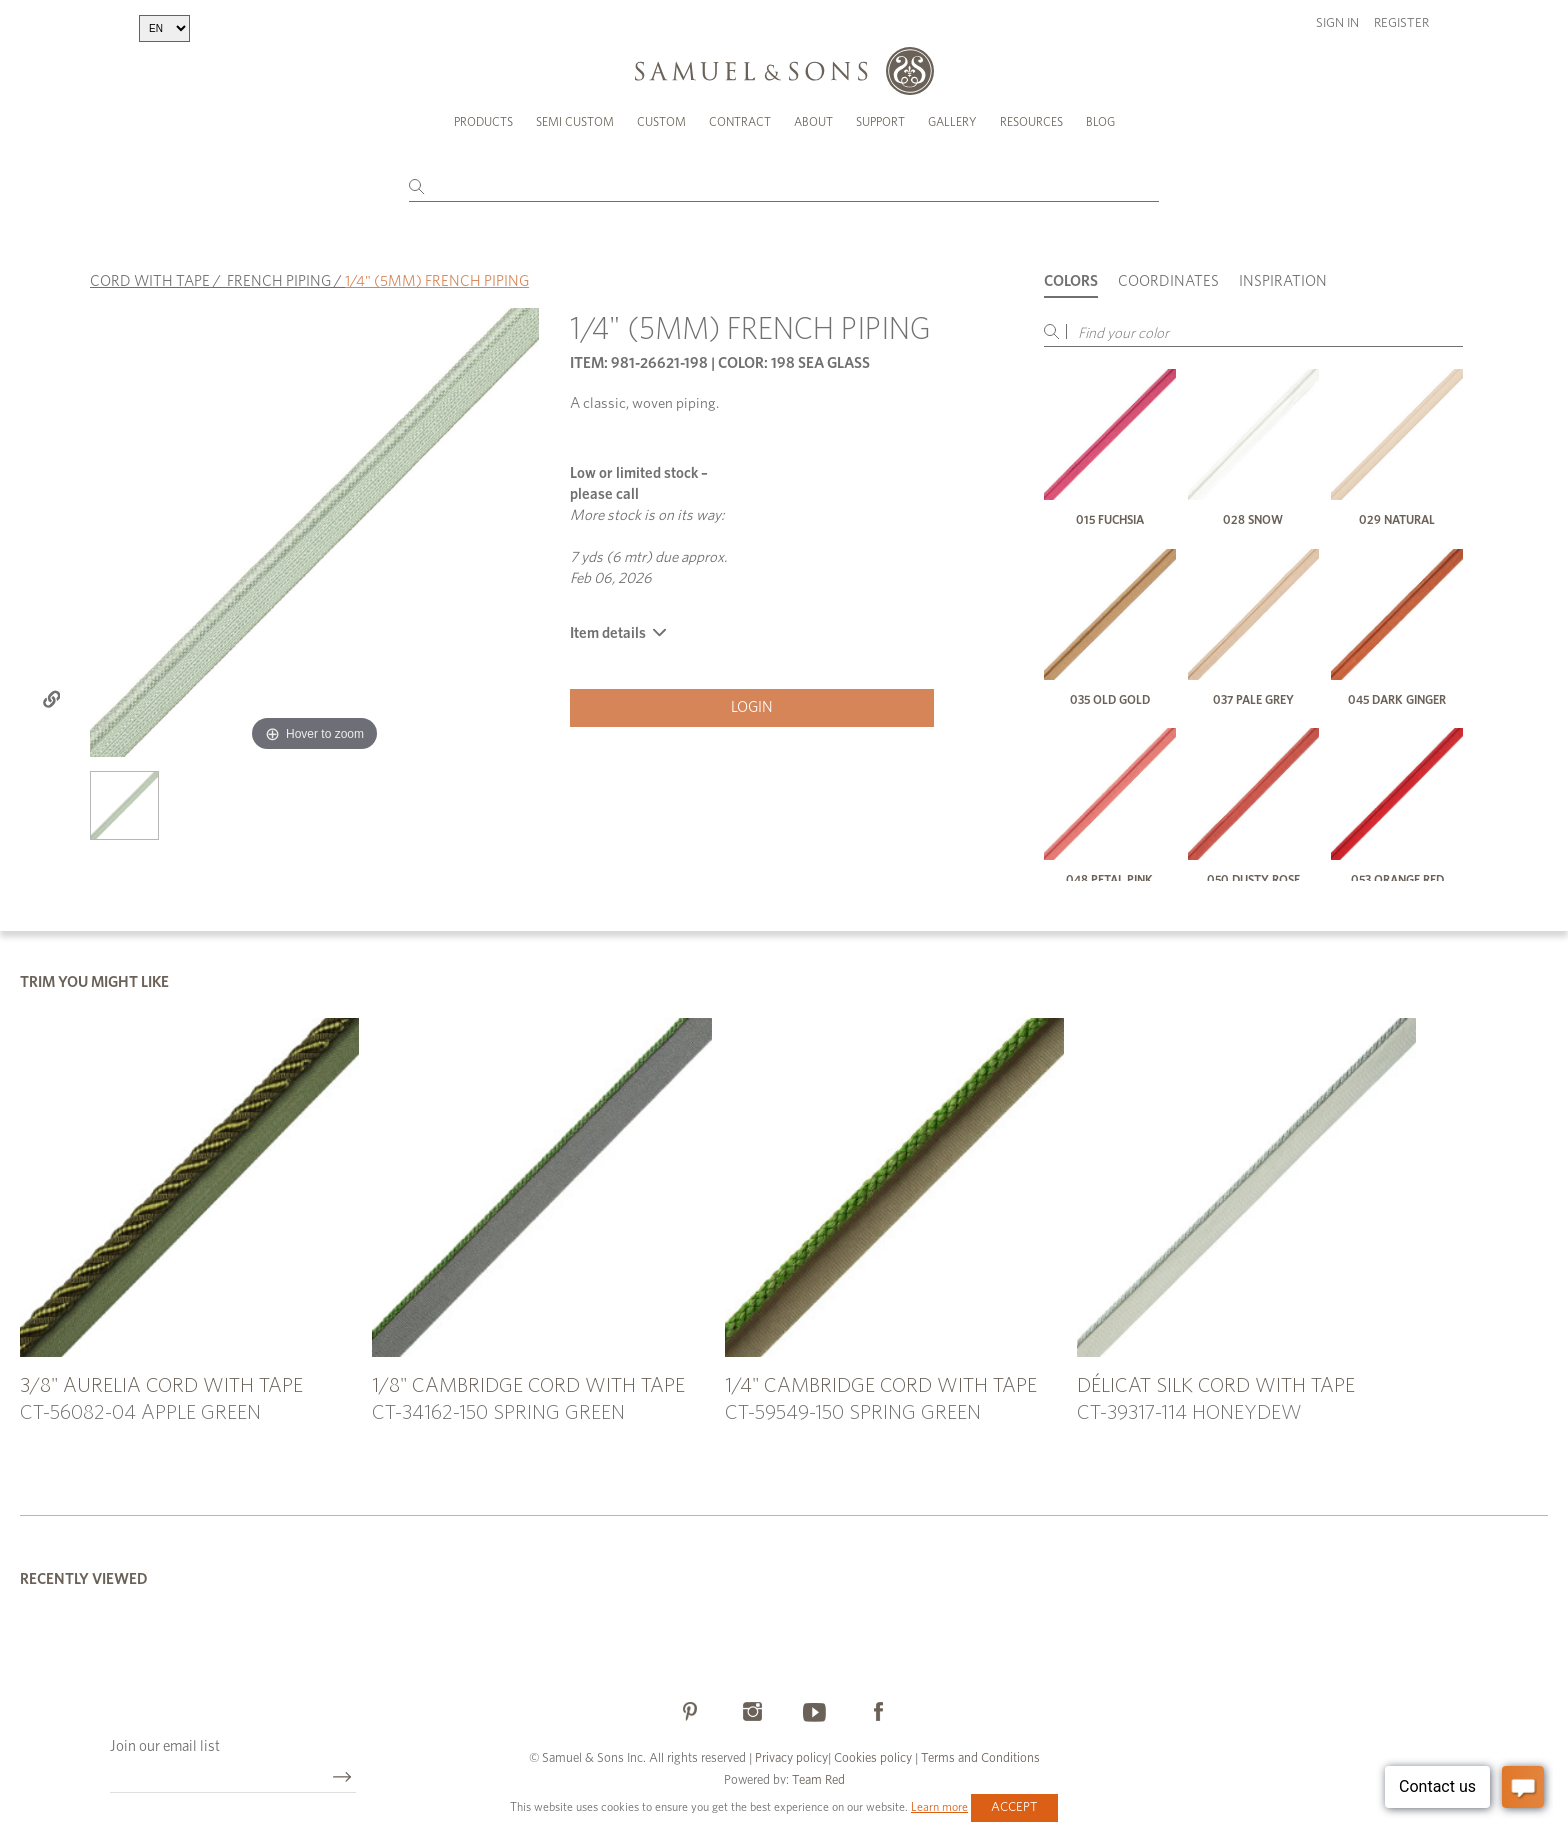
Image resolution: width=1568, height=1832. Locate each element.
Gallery (952, 122)
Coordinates (1168, 281)
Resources (1031, 122)
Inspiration (1283, 281)
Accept (1014, 1807)
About (813, 122)
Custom (661, 122)
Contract (740, 122)
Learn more (939, 1807)
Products (483, 122)
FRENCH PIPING (279, 281)
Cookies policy (873, 1758)
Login (752, 707)
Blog (1100, 122)
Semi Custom (575, 122)
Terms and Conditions (979, 1758)
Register (1401, 23)
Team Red (818, 1780)
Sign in (1337, 23)
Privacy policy (791, 1758)
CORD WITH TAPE (150, 281)
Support (880, 122)
